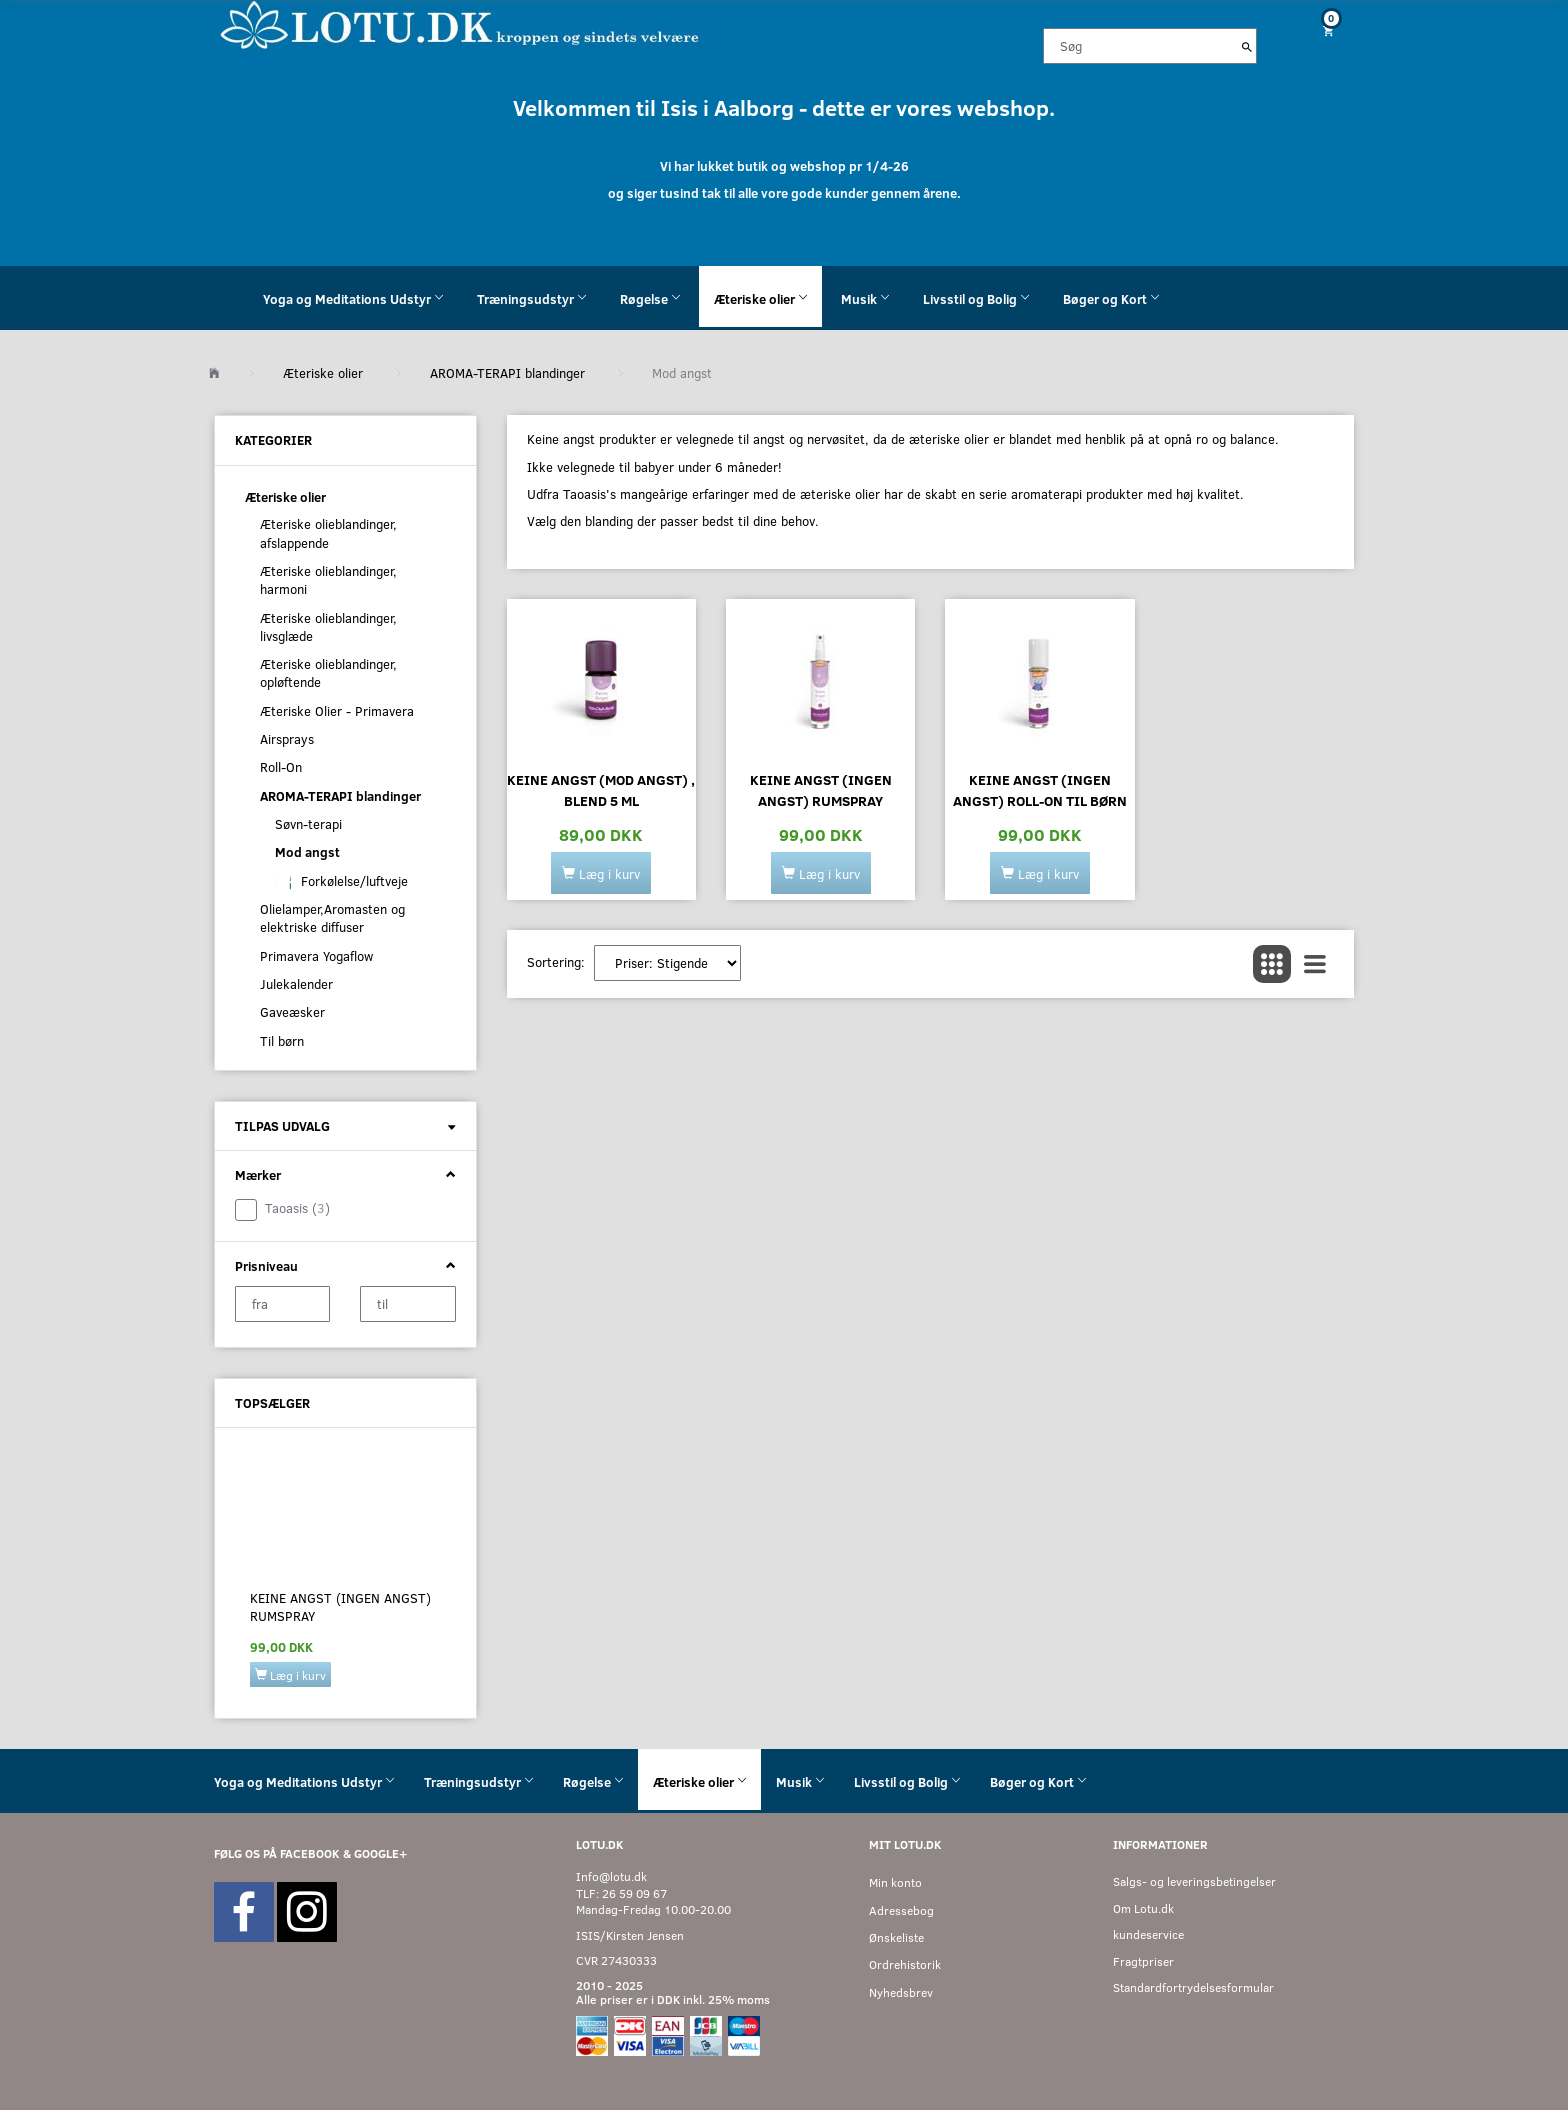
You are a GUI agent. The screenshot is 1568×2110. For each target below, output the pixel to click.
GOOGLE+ (380, 1853)
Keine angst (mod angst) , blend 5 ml (601, 789)
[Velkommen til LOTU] (460, 23)
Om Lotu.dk (1143, 1908)
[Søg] (1247, 46)
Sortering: (556, 962)
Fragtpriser (1143, 1961)
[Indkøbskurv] (1321, 30)
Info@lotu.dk (611, 1876)
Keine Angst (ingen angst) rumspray (340, 1607)
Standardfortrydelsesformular (1193, 1987)
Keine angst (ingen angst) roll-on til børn (1040, 789)
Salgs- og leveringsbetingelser (1194, 1881)
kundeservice (1148, 1934)
